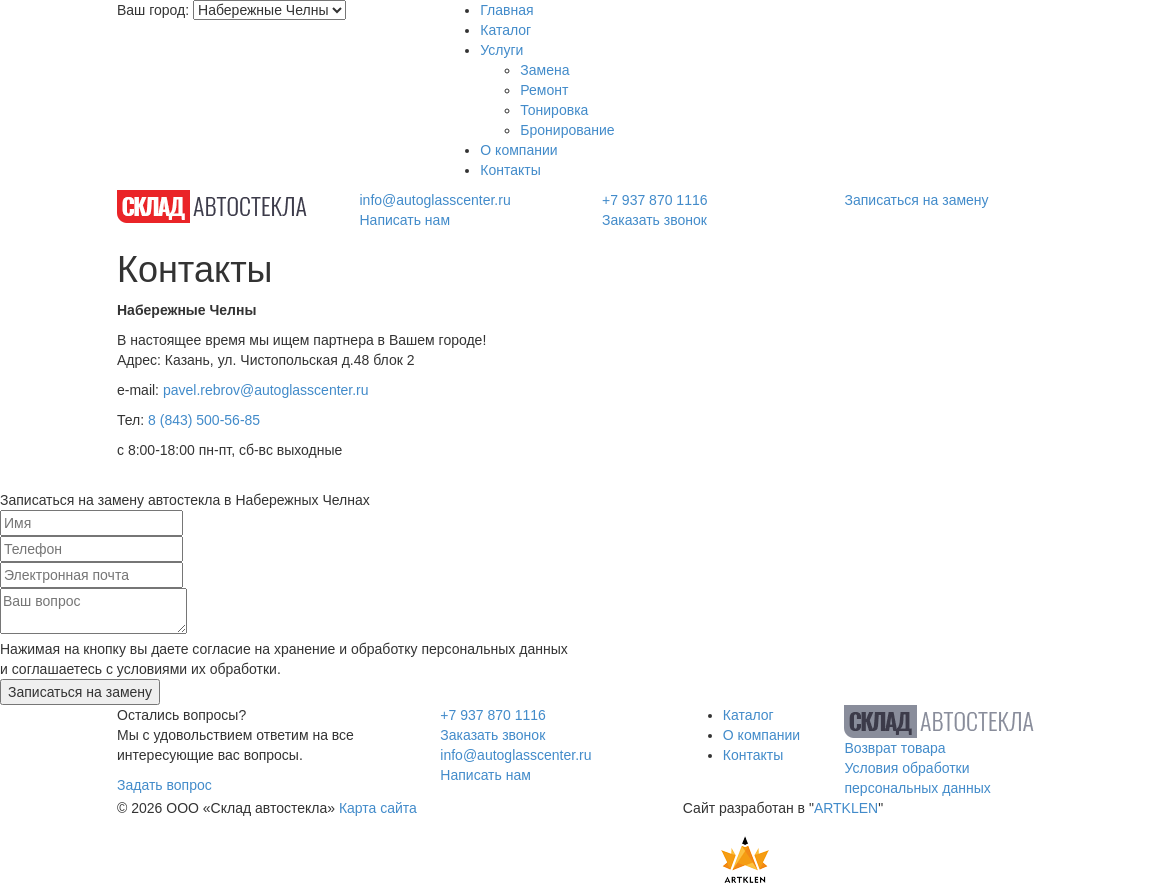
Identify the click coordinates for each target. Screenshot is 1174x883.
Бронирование (567, 130)
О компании (518, 150)
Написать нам (405, 220)
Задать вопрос (164, 785)
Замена (544, 70)
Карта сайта (378, 808)
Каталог (505, 30)
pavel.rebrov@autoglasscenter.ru (266, 390)
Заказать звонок (654, 220)
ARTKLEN (846, 808)
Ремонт (544, 90)
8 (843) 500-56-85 (204, 420)
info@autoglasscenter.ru (435, 200)
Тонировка (554, 110)
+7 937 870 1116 (655, 200)
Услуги (501, 50)
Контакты (510, 170)
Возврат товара (894, 748)
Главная (506, 10)
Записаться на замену (917, 200)
